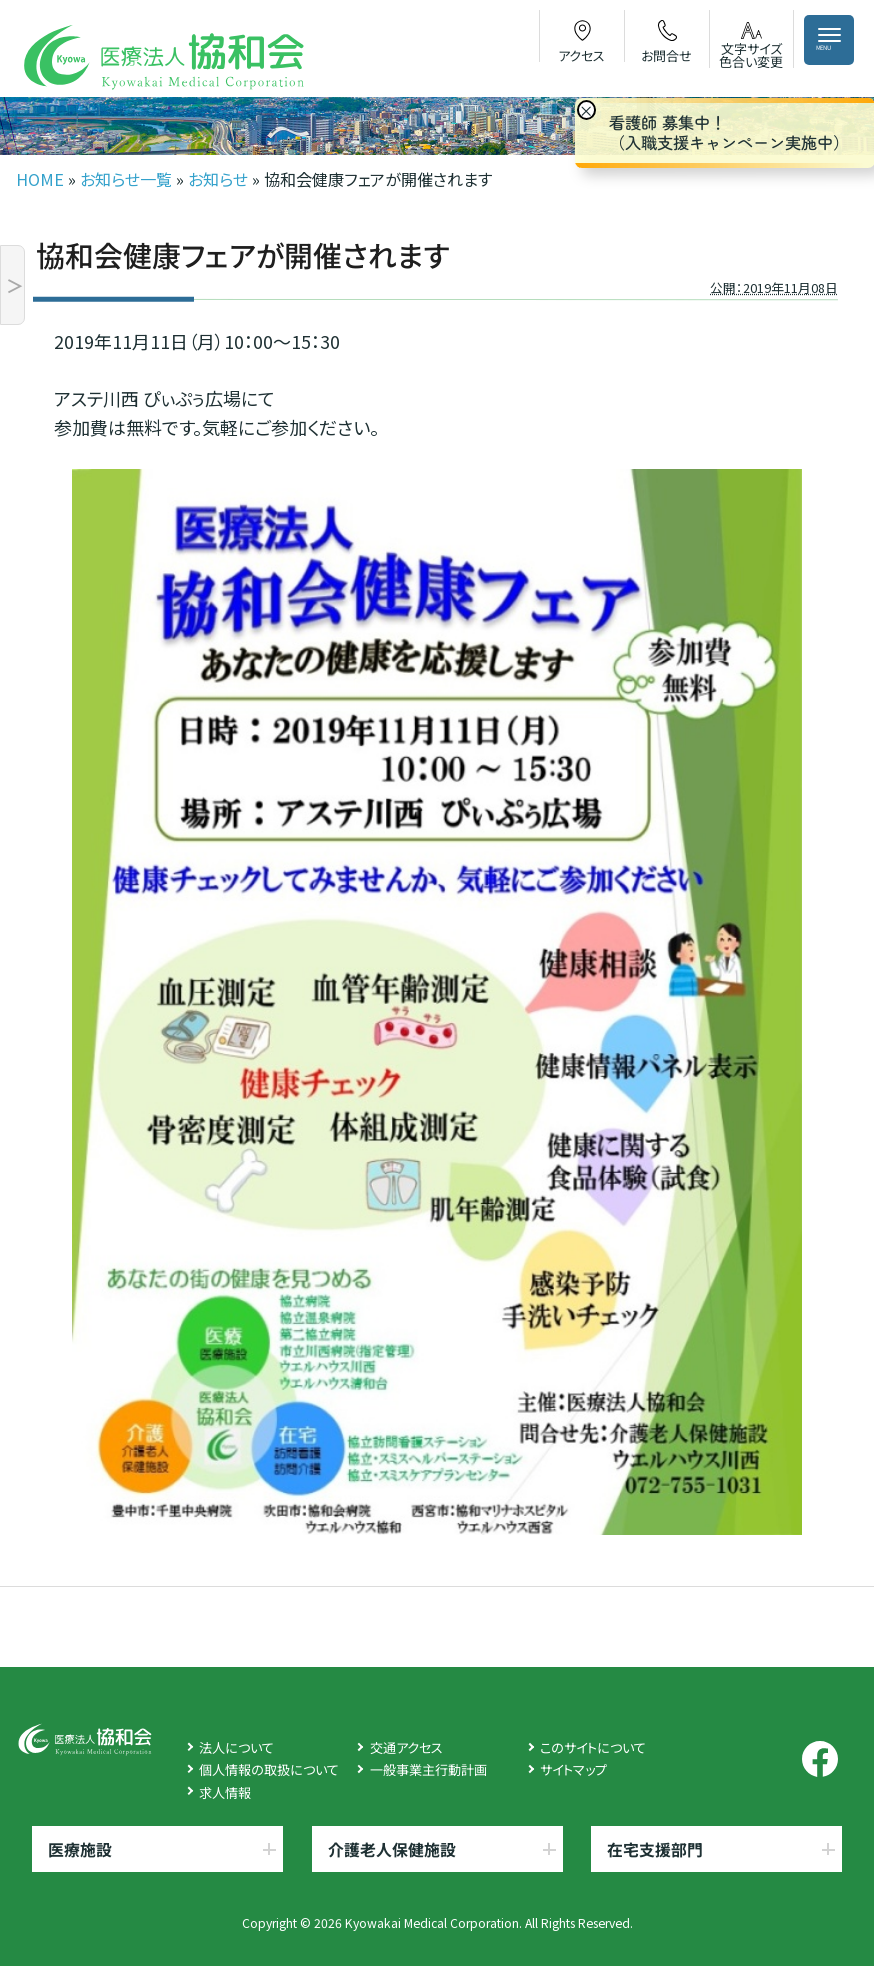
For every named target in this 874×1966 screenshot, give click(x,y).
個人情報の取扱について (269, 1770)
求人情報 (225, 1792)
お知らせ (218, 179)
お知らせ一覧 (126, 179)
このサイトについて (593, 1747)
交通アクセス (405, 1747)
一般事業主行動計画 (427, 1770)
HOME (40, 179)
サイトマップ (573, 1770)
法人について (236, 1747)
